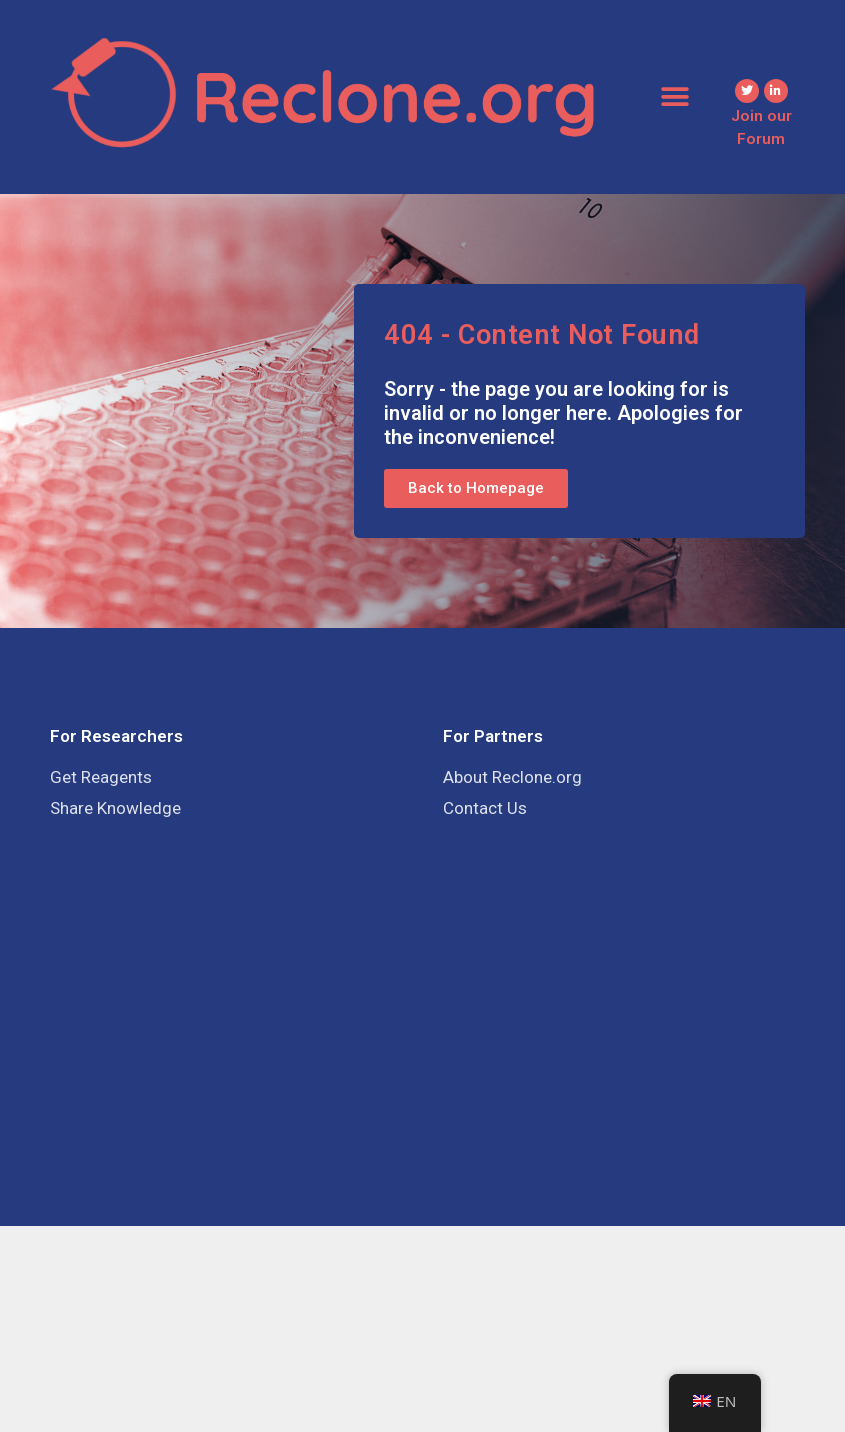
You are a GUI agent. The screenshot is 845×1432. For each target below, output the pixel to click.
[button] (674, 96)
